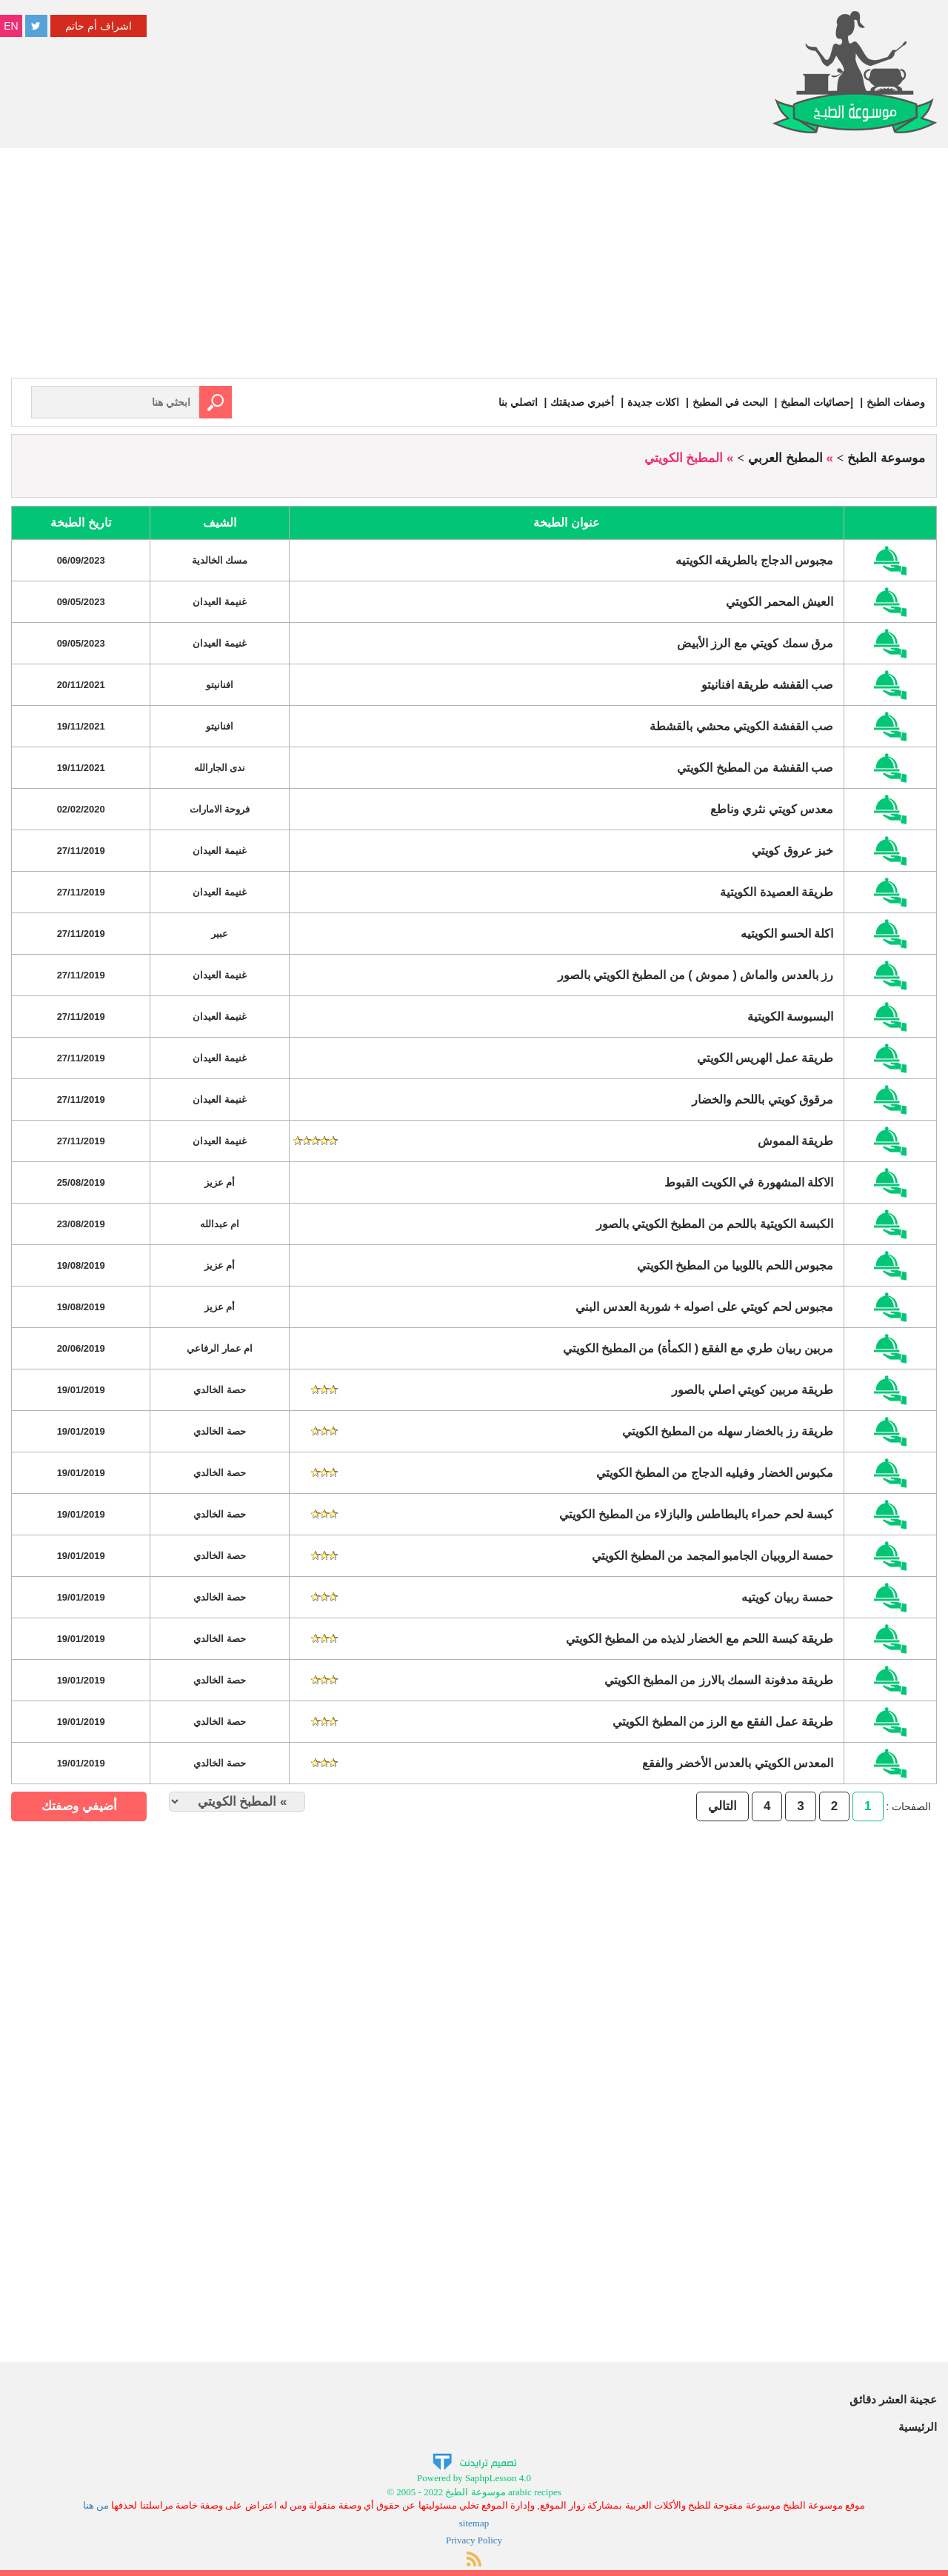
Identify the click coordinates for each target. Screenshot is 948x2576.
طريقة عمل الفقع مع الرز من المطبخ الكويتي (722, 1721)
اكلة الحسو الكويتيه (787, 933)
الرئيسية (917, 2426)
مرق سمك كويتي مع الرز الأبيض (755, 643)
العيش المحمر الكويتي (779, 601)
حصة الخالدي (219, 1389)
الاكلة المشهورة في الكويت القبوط (748, 1182)
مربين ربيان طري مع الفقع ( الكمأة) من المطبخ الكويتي (698, 1348)
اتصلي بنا (518, 402)
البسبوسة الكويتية (790, 1016)
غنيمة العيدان (220, 601)
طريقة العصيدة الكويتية (776, 892)
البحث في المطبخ (730, 402)
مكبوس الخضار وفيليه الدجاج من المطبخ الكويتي (715, 1472)
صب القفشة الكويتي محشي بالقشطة (741, 726)
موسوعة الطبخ (886, 458)
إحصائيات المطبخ (817, 402)
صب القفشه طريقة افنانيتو (767, 684)
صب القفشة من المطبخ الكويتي (755, 767)
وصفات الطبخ (896, 402)
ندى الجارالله (220, 767)
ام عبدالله (220, 1223)
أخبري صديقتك (582, 402)
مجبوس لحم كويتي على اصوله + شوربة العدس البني (704, 1307)
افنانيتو (219, 684)
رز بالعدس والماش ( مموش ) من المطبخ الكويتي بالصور (696, 975)
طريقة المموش (795, 1141)
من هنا (96, 2505)
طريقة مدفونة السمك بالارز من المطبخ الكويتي (719, 1680)
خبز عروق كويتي (792, 850)
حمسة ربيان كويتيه (787, 1597)
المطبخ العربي (785, 458)
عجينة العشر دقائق (893, 2399)
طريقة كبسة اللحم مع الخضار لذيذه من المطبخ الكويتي (700, 1638)
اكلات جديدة (653, 402)
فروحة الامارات (220, 809)
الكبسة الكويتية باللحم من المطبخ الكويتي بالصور (715, 1224)
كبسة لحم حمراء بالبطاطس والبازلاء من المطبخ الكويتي (696, 1514)
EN (11, 26)
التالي (722, 1806)
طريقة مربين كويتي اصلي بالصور (752, 1390)
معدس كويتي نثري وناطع (771, 809)
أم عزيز (220, 1182)
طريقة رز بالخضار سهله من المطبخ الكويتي (728, 1431)
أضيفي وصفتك (79, 1806)
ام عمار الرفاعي (220, 1348)
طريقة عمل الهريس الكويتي (765, 1058)
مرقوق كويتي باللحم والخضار (762, 1099)
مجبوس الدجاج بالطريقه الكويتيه (754, 560)
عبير (219, 933)
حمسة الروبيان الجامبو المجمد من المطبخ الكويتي (713, 1555)
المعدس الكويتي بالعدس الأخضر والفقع (737, 1763)
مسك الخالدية (220, 560)
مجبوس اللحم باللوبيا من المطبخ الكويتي (735, 1265)
